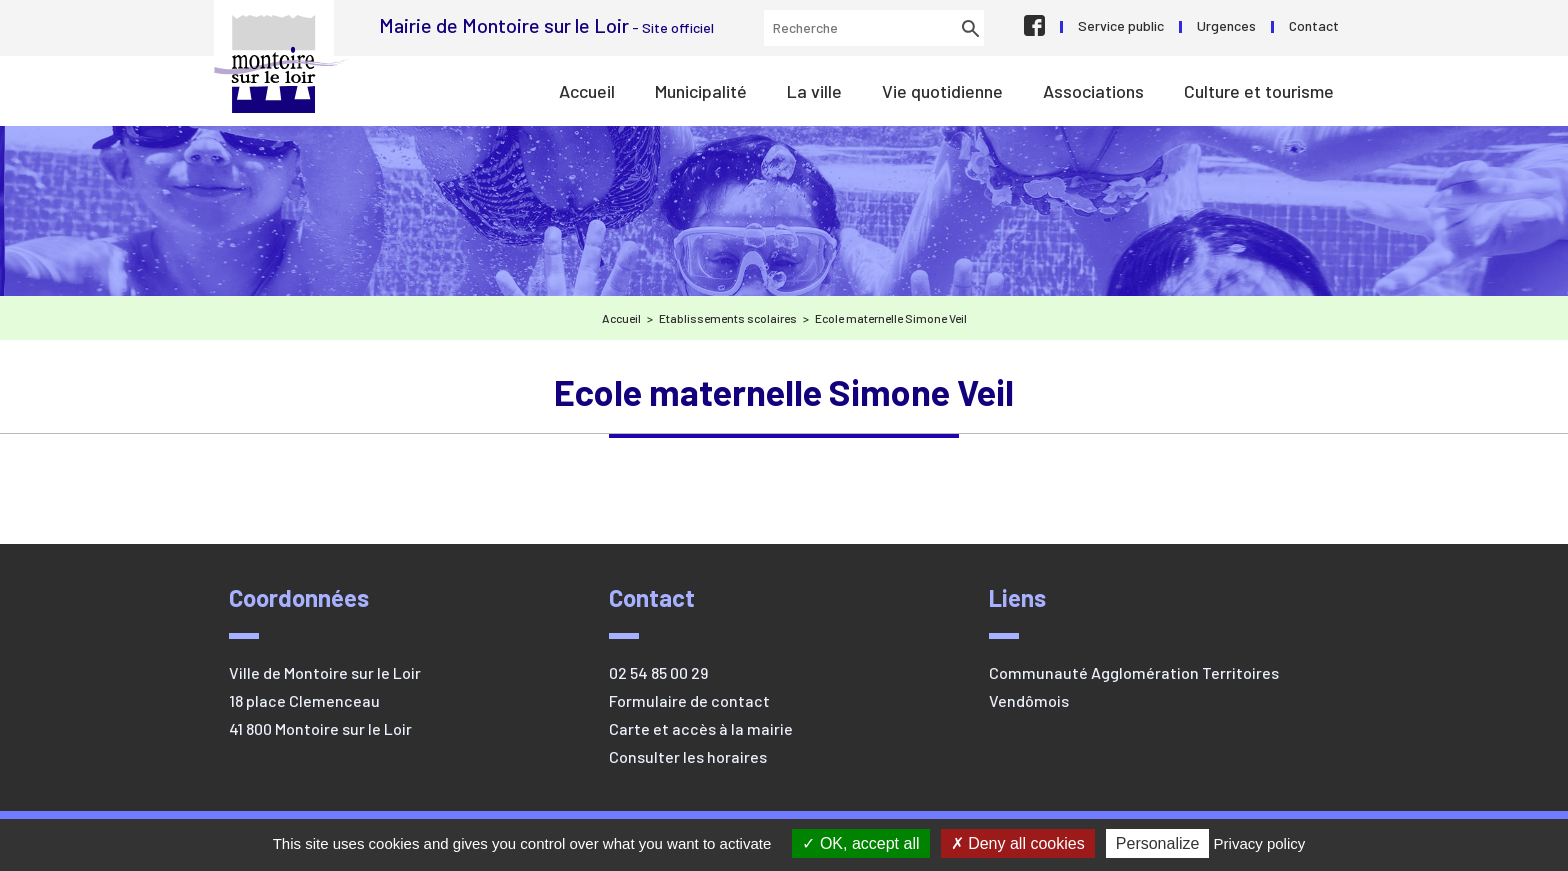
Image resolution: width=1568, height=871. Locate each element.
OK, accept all (860, 843)
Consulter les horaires (688, 756)
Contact (1314, 25)
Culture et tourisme (1259, 91)
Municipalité (701, 91)
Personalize (1158, 843)
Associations (1093, 91)
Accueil (587, 91)
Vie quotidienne (942, 91)
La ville (814, 91)
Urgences (1226, 25)
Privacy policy (1260, 843)
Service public (1121, 25)
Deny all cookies (1018, 843)
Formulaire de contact (689, 700)
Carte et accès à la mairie (701, 728)
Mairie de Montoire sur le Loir (281, 64)
